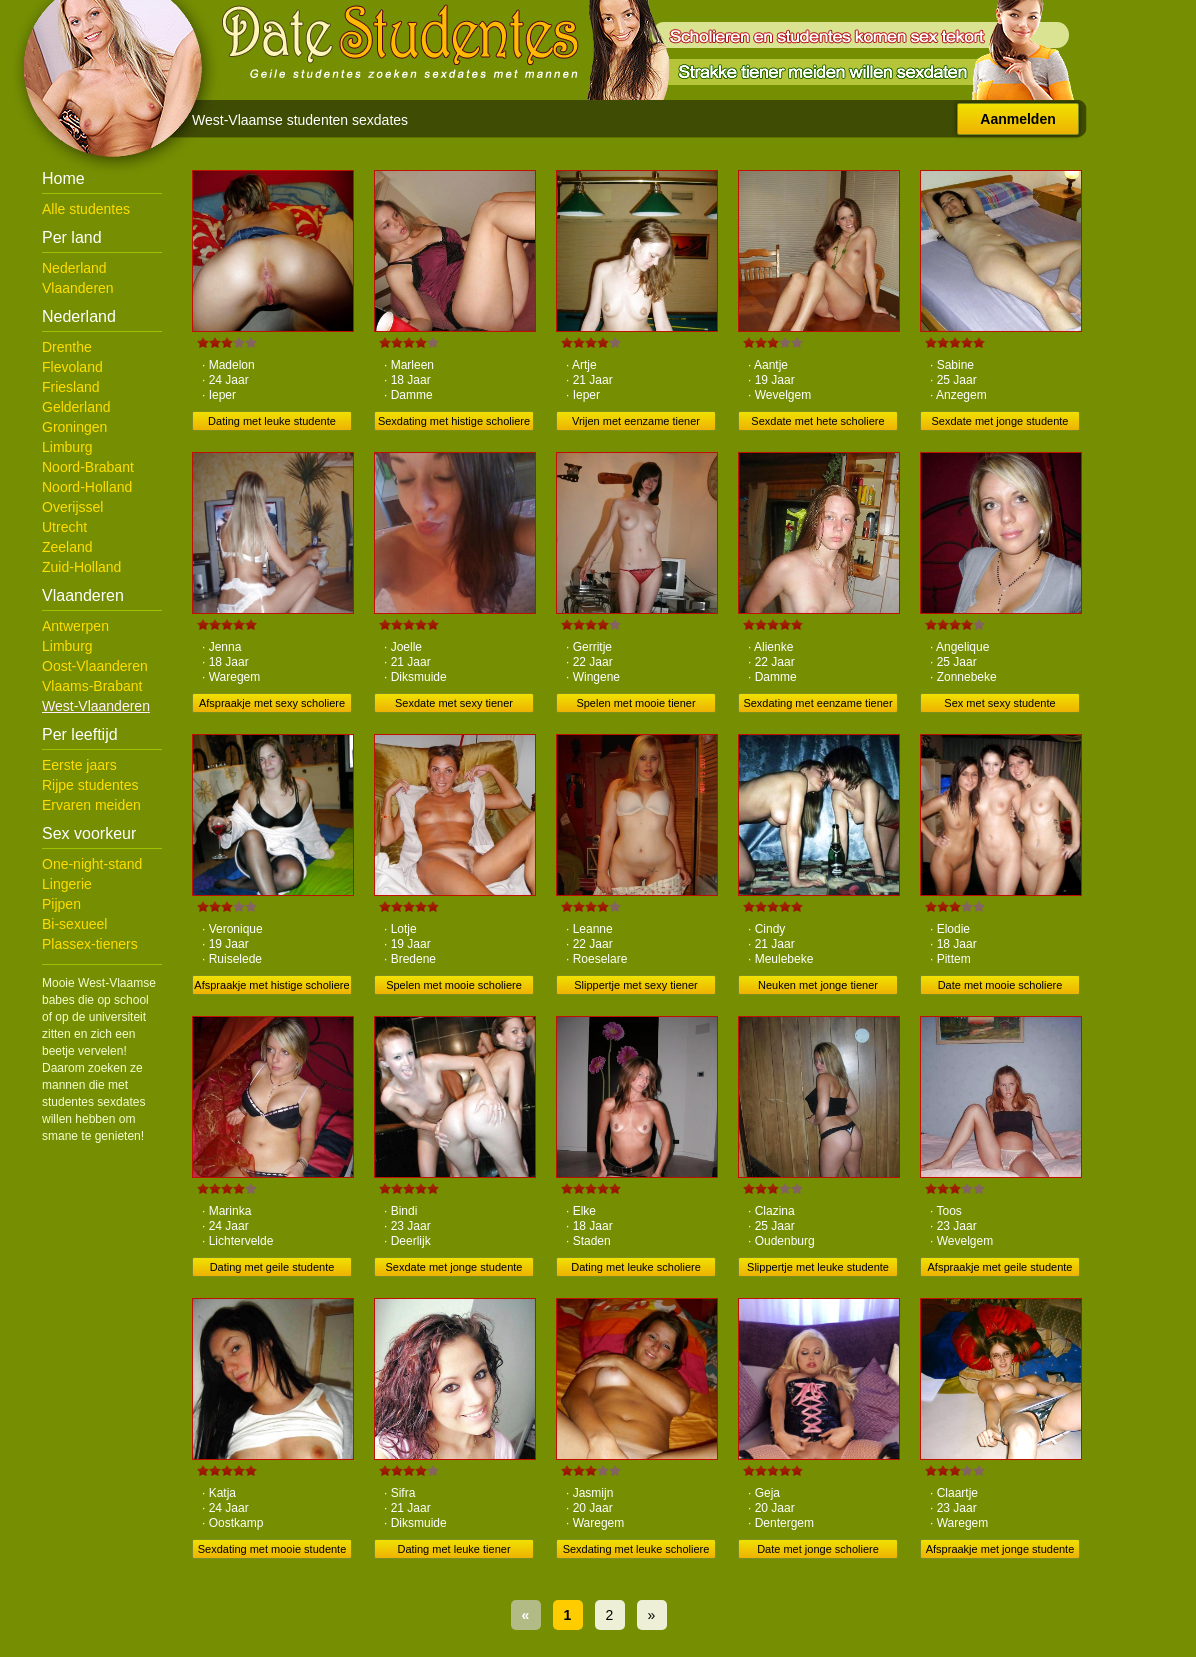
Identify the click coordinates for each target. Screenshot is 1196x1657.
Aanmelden (1017, 119)
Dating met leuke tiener (453, 1549)
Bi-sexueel (74, 924)
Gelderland (76, 407)
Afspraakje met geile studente (1000, 1267)
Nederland (74, 268)
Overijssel (72, 507)
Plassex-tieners (90, 944)
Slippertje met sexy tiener (636, 985)
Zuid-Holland (81, 567)
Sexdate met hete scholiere (817, 421)
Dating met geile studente (272, 1267)
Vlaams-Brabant (92, 686)
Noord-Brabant (88, 467)
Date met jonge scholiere (818, 1549)
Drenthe (67, 347)
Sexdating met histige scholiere (454, 421)
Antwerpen (75, 626)
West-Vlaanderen (96, 706)
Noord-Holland (87, 487)
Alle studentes (86, 209)
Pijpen (61, 904)
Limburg (67, 447)
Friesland (71, 387)
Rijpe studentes (90, 785)
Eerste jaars (79, 765)
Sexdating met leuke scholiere (636, 1549)
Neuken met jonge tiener (818, 985)
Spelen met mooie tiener (635, 703)
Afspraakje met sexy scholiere (272, 703)
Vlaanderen (78, 288)
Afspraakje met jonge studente (1000, 1549)
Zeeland (67, 547)
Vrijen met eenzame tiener (636, 421)
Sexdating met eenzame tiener (817, 703)
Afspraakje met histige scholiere (271, 985)
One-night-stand (92, 864)
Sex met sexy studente (999, 703)
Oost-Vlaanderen (95, 666)
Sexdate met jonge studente (1000, 421)
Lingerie (67, 884)
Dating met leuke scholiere (636, 1267)
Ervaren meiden (91, 805)
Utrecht (64, 527)
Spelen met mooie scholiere (454, 985)
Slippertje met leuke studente (818, 1267)
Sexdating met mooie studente (272, 1549)
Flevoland (72, 367)
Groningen (74, 427)
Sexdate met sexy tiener (454, 703)
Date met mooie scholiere (1000, 985)
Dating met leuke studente (272, 421)
